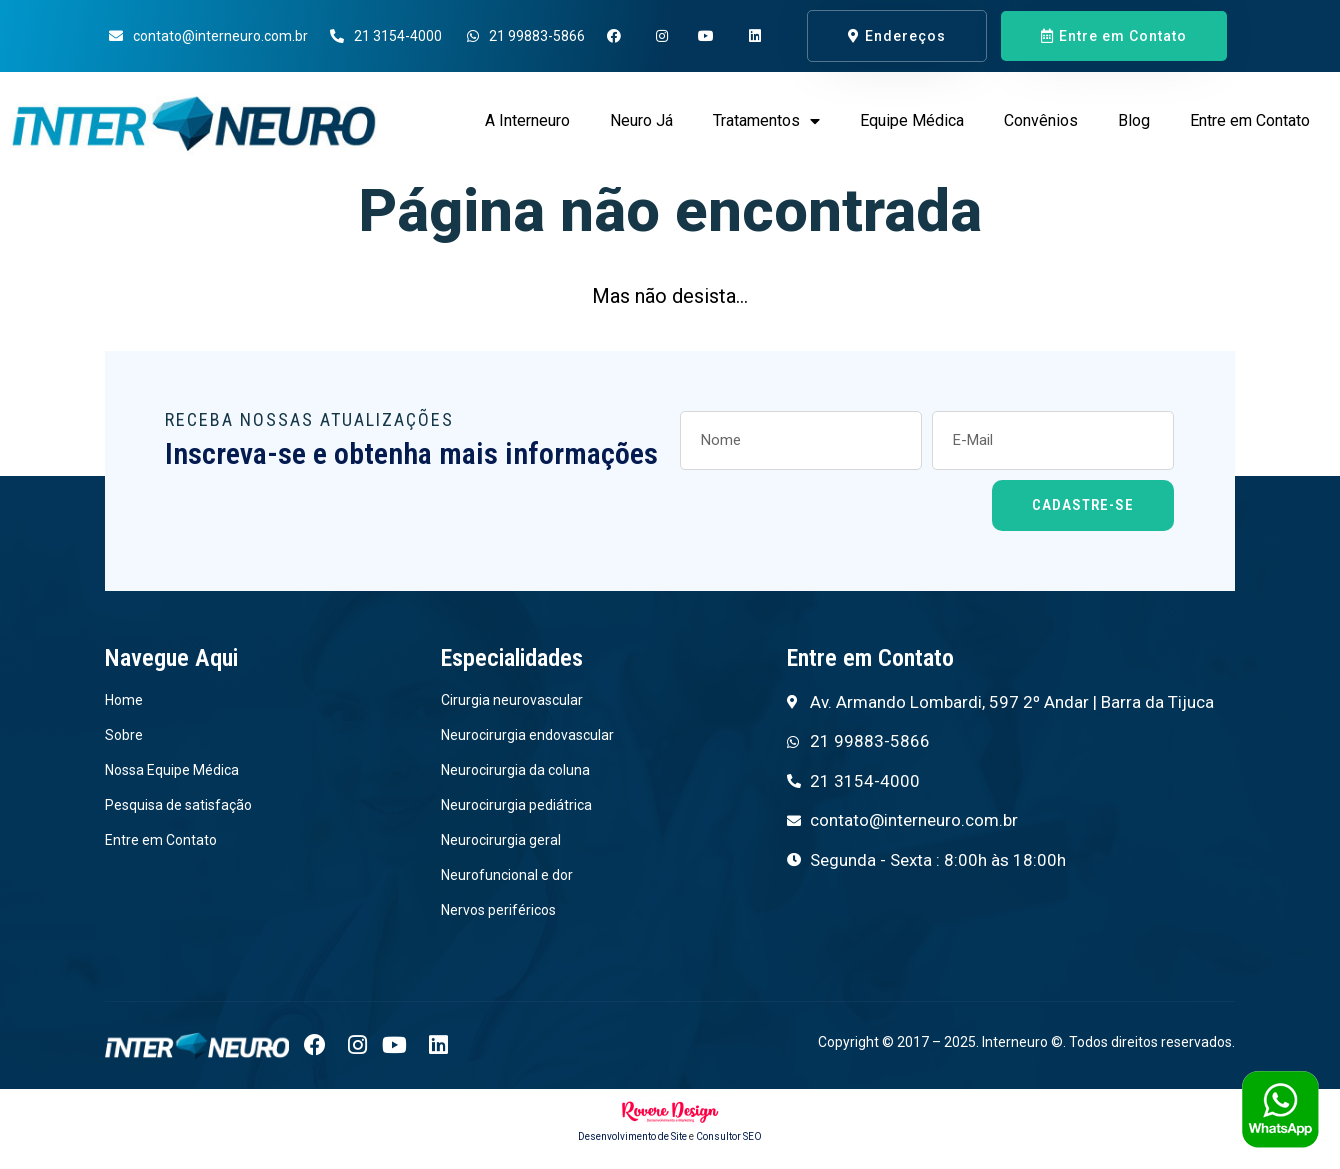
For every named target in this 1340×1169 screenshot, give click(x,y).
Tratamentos (766, 121)
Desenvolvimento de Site (632, 1137)
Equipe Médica (912, 120)
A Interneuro (527, 120)
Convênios (1041, 120)
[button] (897, 36)
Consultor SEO (729, 1137)
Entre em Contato (1250, 120)
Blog (1134, 120)
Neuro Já (641, 120)
